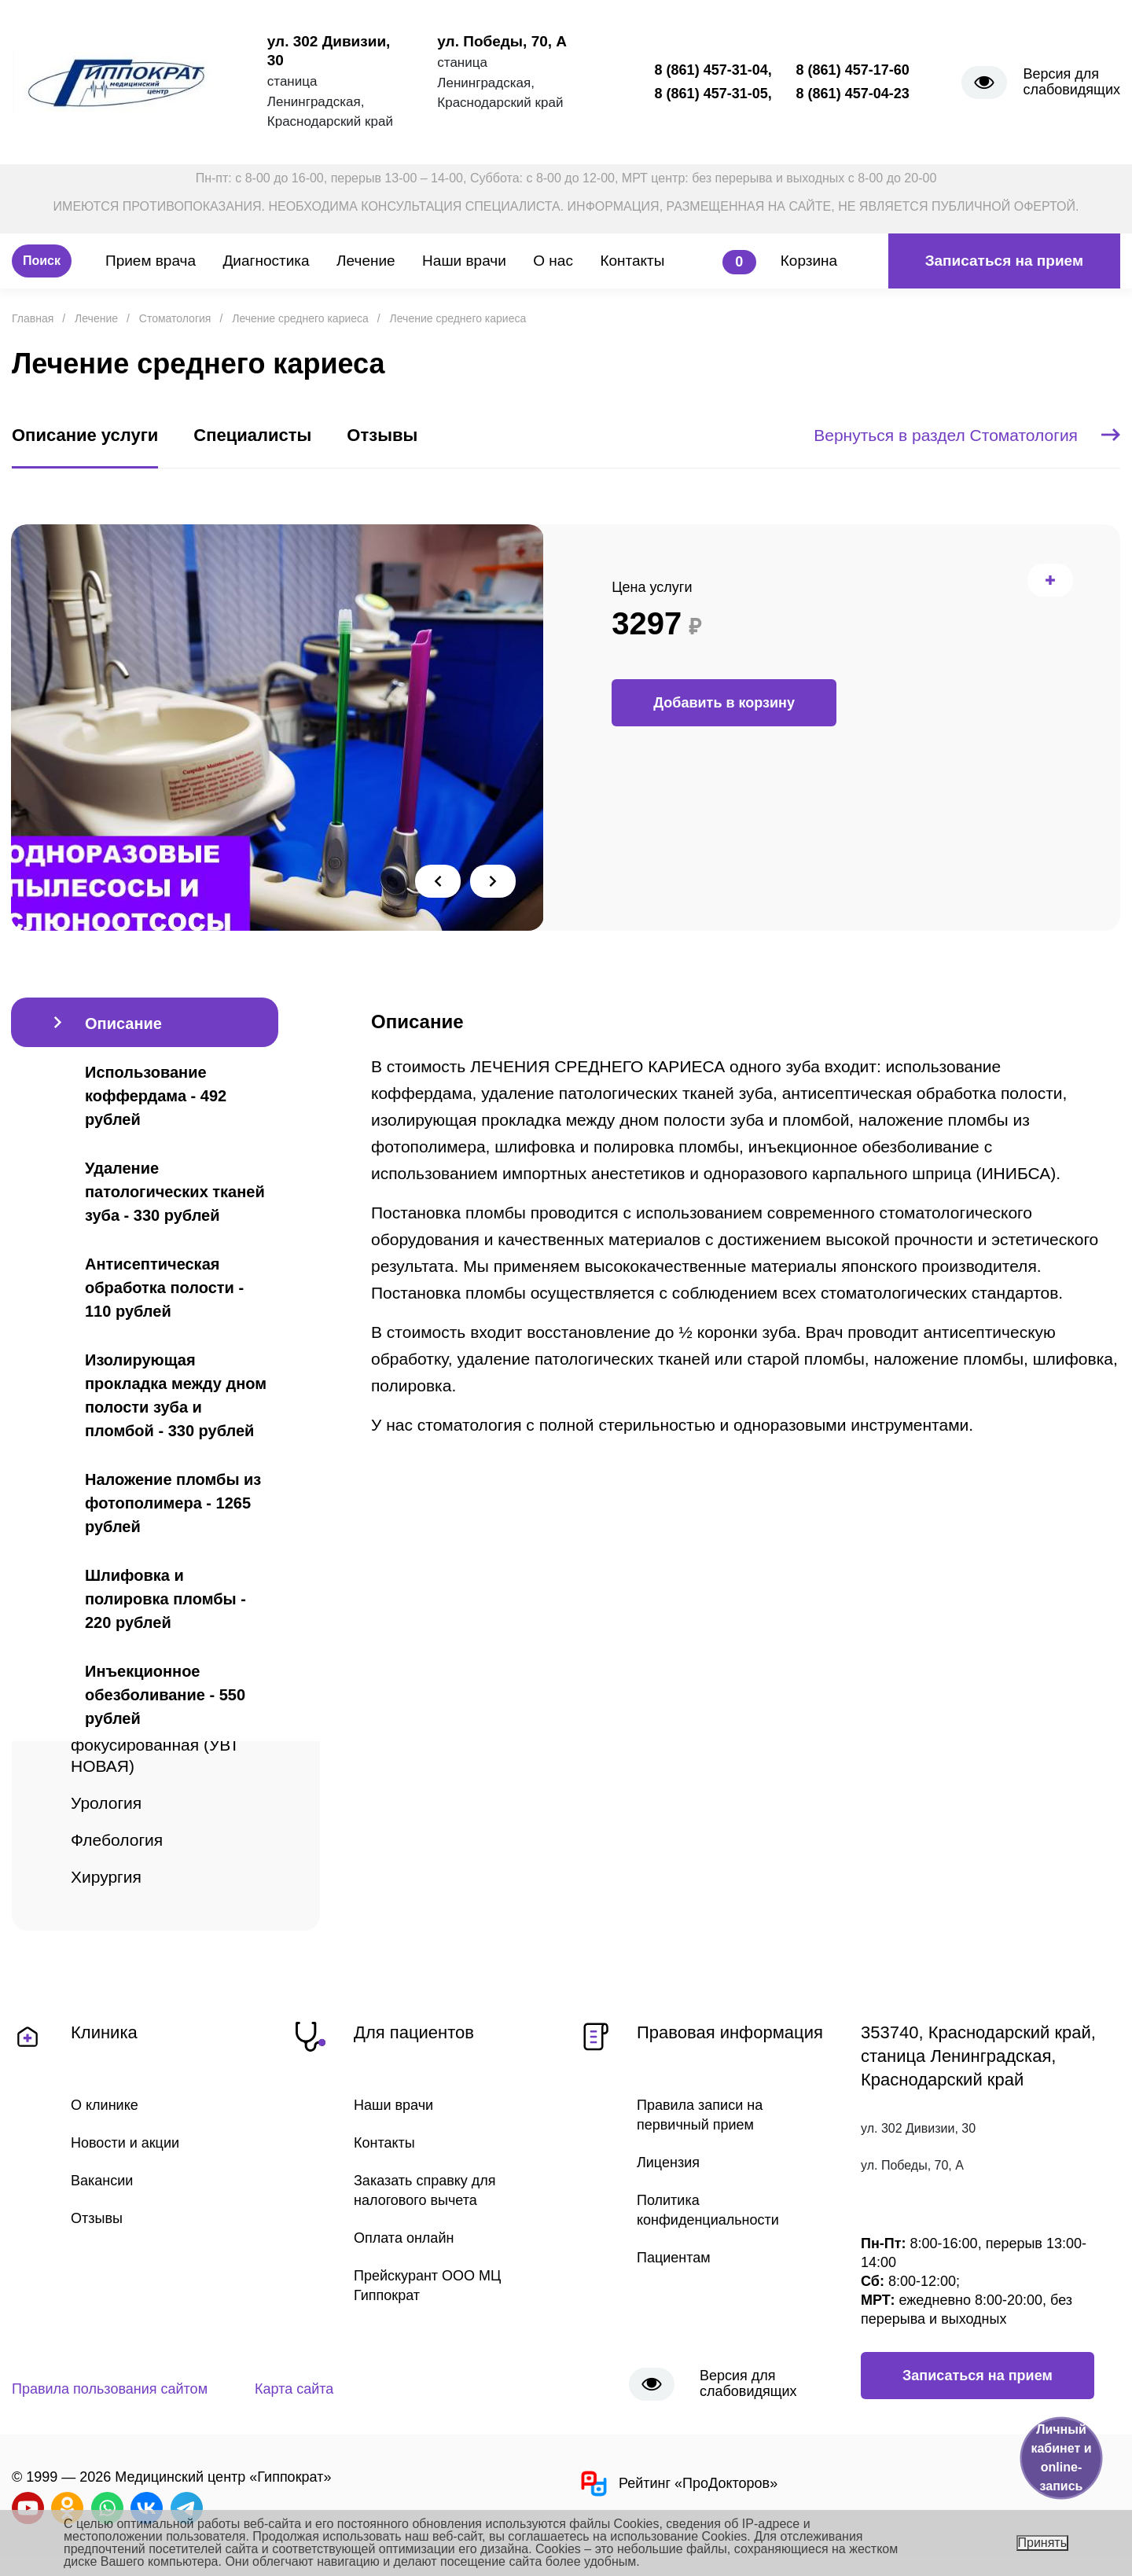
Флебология (117, 1840)
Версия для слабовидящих (1071, 81)
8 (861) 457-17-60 (853, 70)
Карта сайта (294, 2389)
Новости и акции (125, 2143)
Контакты (632, 260)
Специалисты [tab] (252, 435)
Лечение (365, 260)
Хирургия (106, 1877)
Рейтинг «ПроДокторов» (677, 2484)
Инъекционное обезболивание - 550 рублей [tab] (165, 1695)
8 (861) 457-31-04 (711, 70)
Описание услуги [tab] (85, 435)
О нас (553, 260)
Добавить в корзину (724, 703)
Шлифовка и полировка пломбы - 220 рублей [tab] (165, 1599)
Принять (1043, 2542)
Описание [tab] (123, 1023)
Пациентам (674, 2257)
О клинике (104, 2105)
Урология (106, 1803)
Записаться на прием (1004, 260)
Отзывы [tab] (382, 435)
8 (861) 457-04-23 (853, 93)
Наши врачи (464, 260)
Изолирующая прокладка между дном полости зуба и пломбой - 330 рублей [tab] (175, 1395)
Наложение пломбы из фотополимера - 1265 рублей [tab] (173, 1503)
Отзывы (97, 2218)
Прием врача (150, 260)
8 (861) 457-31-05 (711, 93)
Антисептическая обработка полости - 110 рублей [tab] (164, 1287)
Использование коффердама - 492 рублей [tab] (155, 1096)
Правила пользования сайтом (110, 2389)
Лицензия (668, 2162)
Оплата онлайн (404, 2238)
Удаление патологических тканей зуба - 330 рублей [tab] (175, 1191)
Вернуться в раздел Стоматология (967, 435)
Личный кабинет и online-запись (1061, 2458)
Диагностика (265, 260)
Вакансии (102, 2180)
